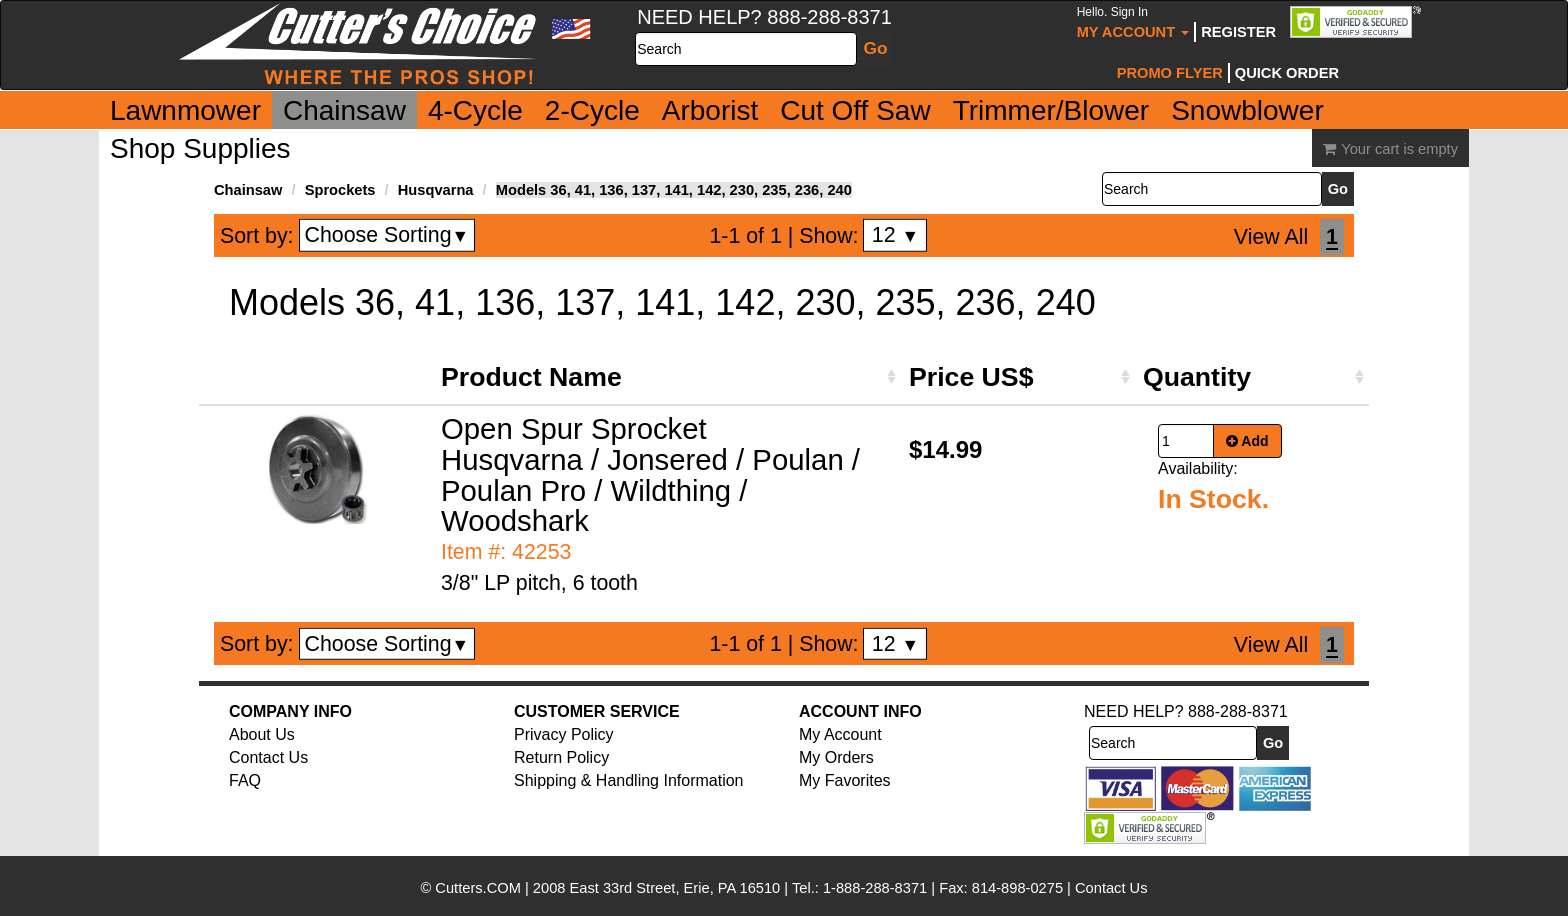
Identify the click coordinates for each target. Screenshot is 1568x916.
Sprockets (340, 190)
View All (1271, 237)
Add (1247, 441)
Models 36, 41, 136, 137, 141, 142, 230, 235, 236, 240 (674, 190)
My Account (1133, 22)
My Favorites (845, 780)
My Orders (836, 757)
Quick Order (1287, 73)
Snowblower (1247, 110)
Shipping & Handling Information (628, 780)
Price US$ (971, 377)
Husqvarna (436, 190)
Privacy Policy (564, 734)
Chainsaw (344, 110)
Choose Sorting (387, 235)
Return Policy (561, 757)
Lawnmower (185, 110)
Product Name (531, 377)
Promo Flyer (1170, 73)
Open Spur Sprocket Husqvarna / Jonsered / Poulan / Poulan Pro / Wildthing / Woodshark (650, 475)
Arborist (710, 110)
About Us (262, 734)
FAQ (245, 780)
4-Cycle (475, 110)
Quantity (1197, 377)
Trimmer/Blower (1051, 110)
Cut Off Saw (855, 110)
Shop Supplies (200, 148)
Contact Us (268, 757)
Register (1238, 32)
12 (895, 235)
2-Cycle (592, 110)
